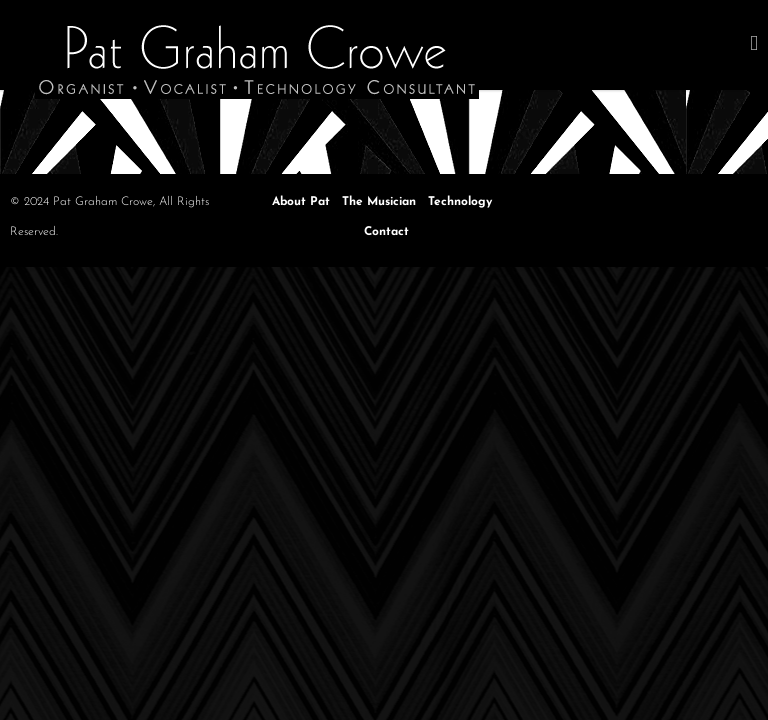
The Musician (379, 202)
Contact (386, 232)
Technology (460, 202)
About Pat (301, 202)
